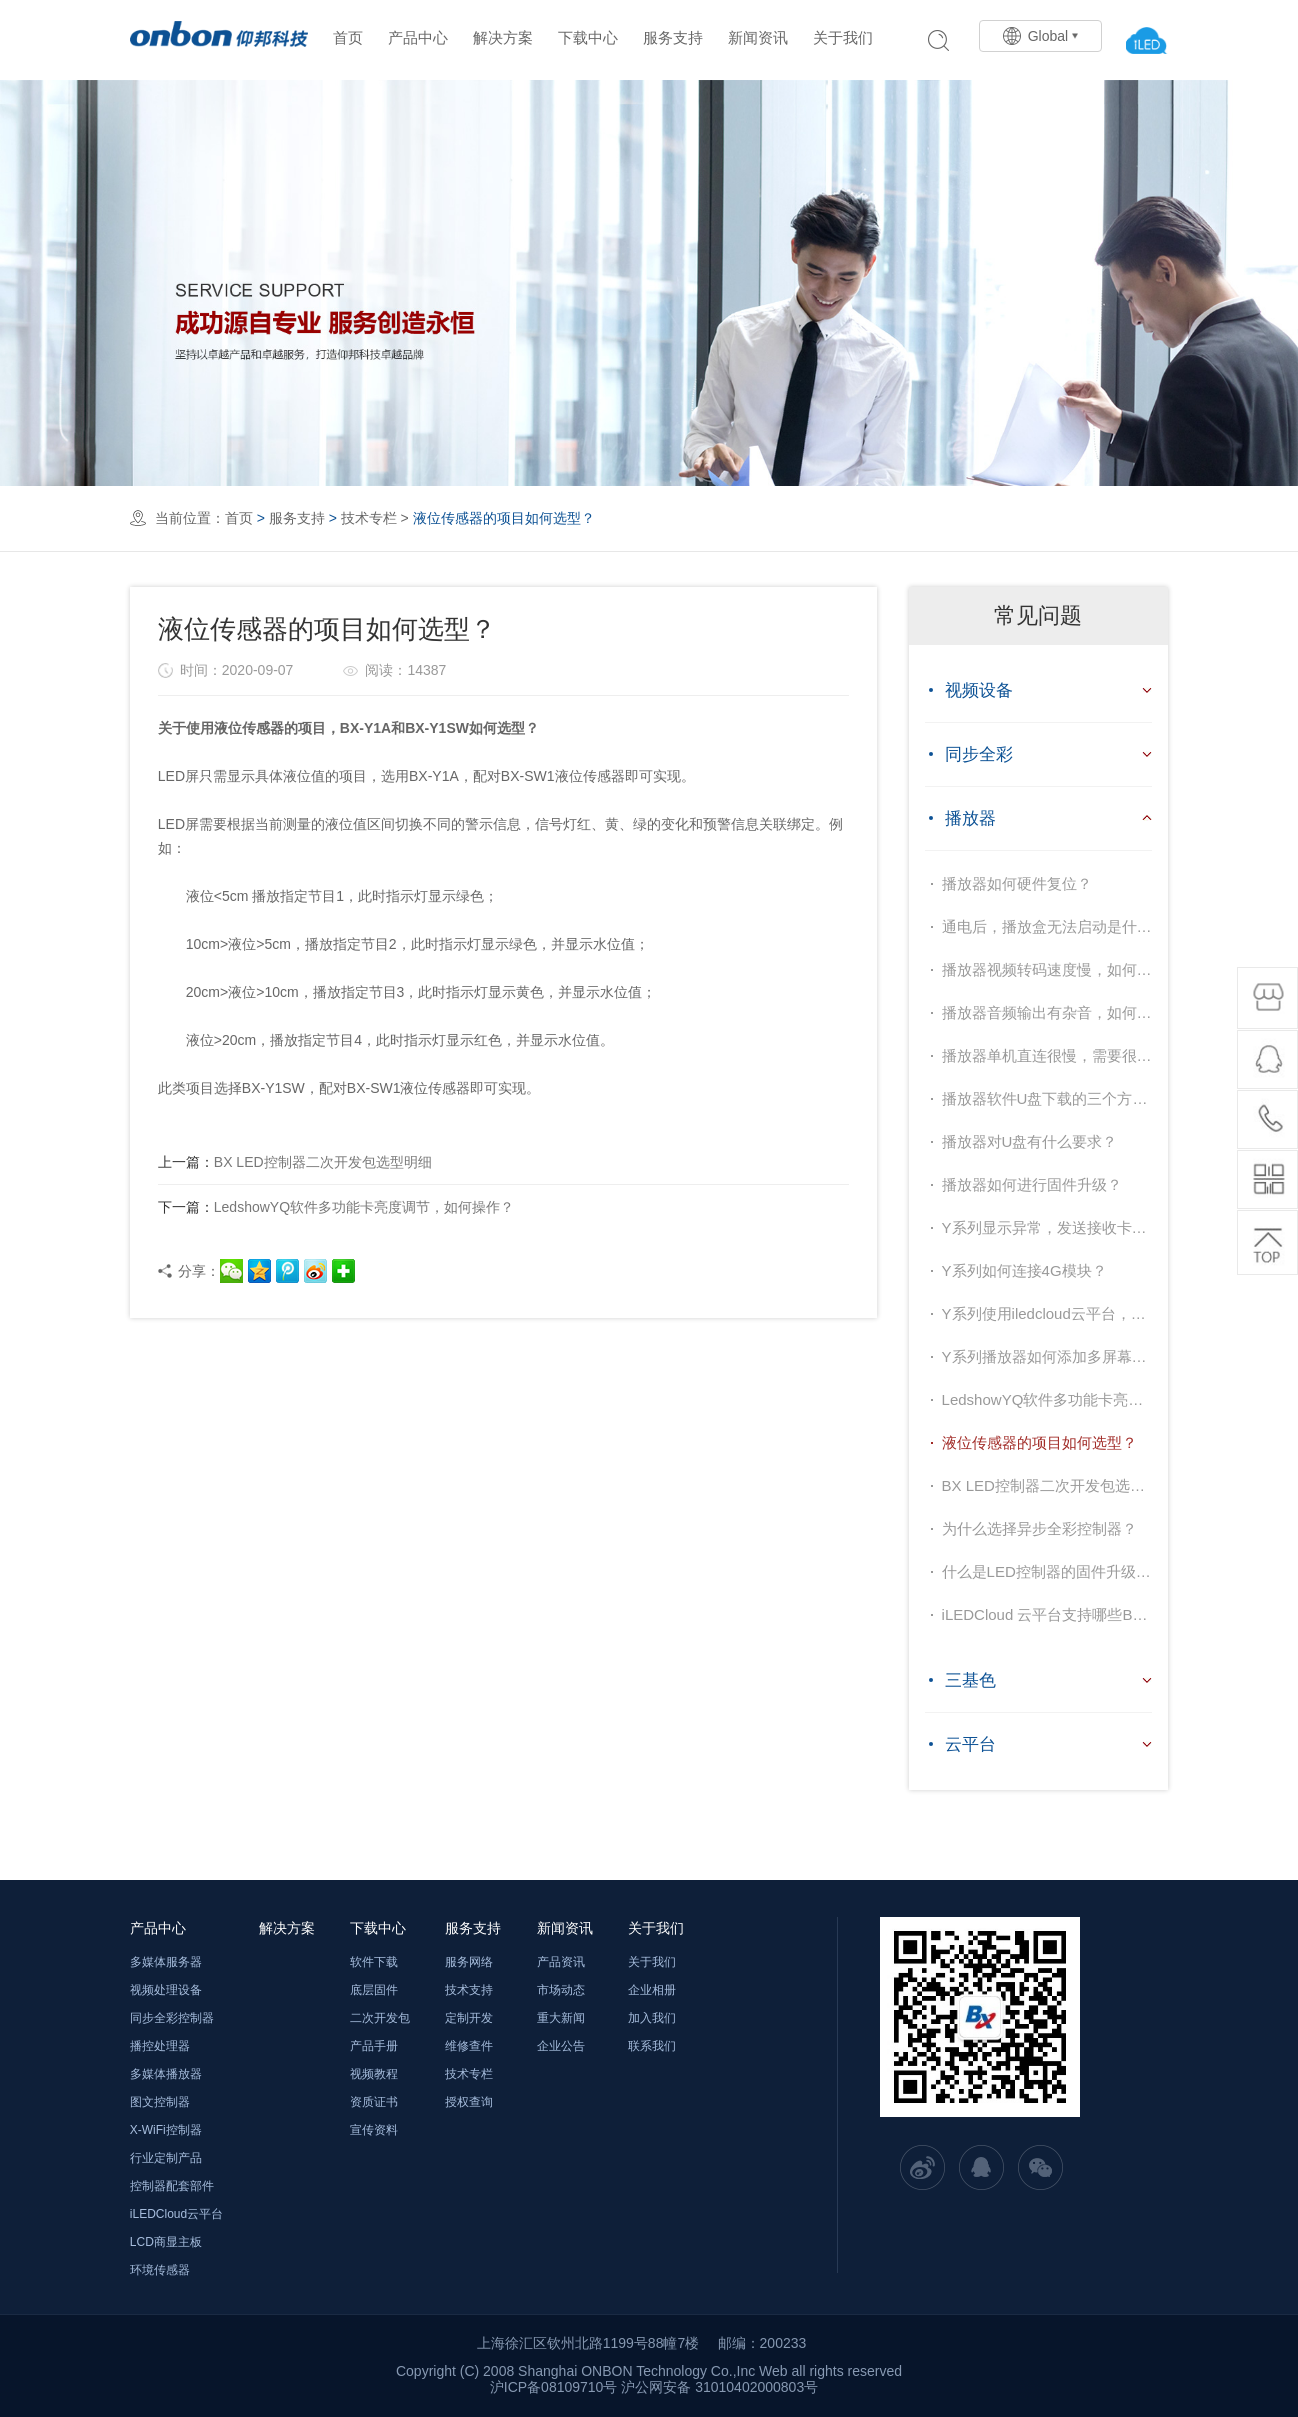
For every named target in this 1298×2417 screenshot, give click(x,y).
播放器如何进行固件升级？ (1032, 1184)
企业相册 (652, 1990)
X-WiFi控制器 (166, 2130)
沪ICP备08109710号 (554, 2387)
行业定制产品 (166, 2158)
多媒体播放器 (166, 2074)
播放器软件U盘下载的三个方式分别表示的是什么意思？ (1047, 1098)
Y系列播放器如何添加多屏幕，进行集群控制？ (1047, 1356)
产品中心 (418, 37)
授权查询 (469, 2102)
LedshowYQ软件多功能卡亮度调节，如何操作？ (336, 1207)
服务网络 (469, 1962)
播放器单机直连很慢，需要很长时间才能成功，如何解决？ (1047, 1055)
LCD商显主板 (166, 2242)
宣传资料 (374, 2130)
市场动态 (561, 1990)
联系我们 (652, 2046)
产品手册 (374, 2046)
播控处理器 (160, 2046)
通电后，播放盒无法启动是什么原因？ (1047, 926)
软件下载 (374, 1962)
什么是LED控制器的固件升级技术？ (1047, 1571)
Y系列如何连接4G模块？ (1024, 1270)
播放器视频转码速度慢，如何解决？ (1047, 969)
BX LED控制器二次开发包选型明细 (295, 1162)
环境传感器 (160, 2270)
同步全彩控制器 (172, 2018)
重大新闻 (561, 2018)
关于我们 (843, 37)
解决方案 (503, 37)
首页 (348, 37)
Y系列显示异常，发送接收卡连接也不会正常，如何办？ (1047, 1227)
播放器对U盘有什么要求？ (1030, 1141)
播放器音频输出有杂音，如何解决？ (1047, 1012)
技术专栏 (369, 518)
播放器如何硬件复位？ (1017, 883)
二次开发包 (380, 2018)
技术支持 (469, 1990)
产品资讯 (561, 1962)
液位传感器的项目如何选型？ (1039, 1442)
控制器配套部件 (172, 2186)
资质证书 (374, 2102)
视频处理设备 (166, 1990)
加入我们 (652, 2018)
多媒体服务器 (166, 1962)
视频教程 (374, 2074)
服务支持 (673, 37)
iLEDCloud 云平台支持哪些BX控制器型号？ (1047, 1614)
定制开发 (469, 2018)
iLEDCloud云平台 (176, 2214)
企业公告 (561, 2046)
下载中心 (588, 37)
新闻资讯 (758, 37)
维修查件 (469, 2046)
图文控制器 (160, 2102)
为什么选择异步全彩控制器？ (1039, 1528)
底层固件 (374, 1990)
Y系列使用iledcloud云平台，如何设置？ (1047, 1313)
